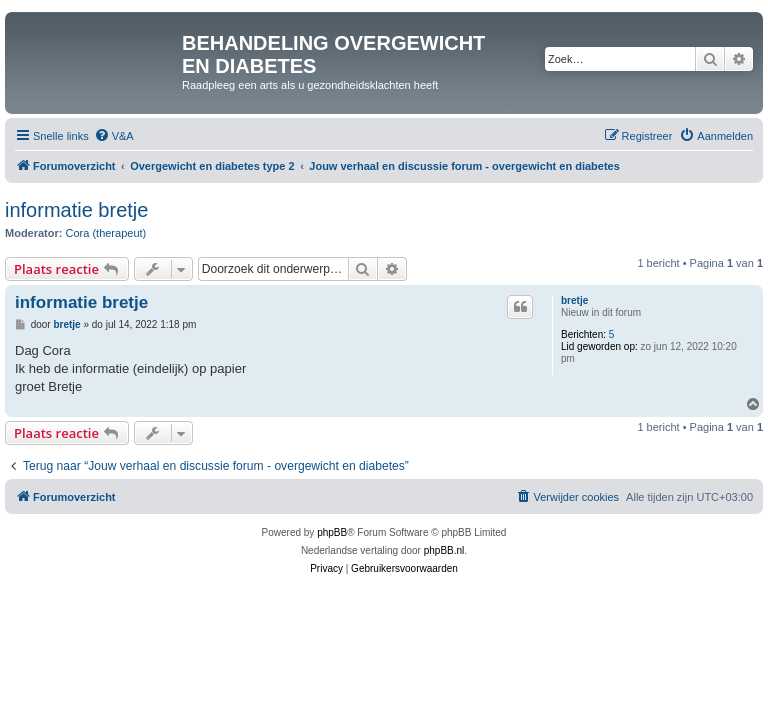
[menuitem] (114, 136)
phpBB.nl (444, 550)
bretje (574, 300)
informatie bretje (76, 210)
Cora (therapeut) (106, 233)
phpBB (332, 532)
